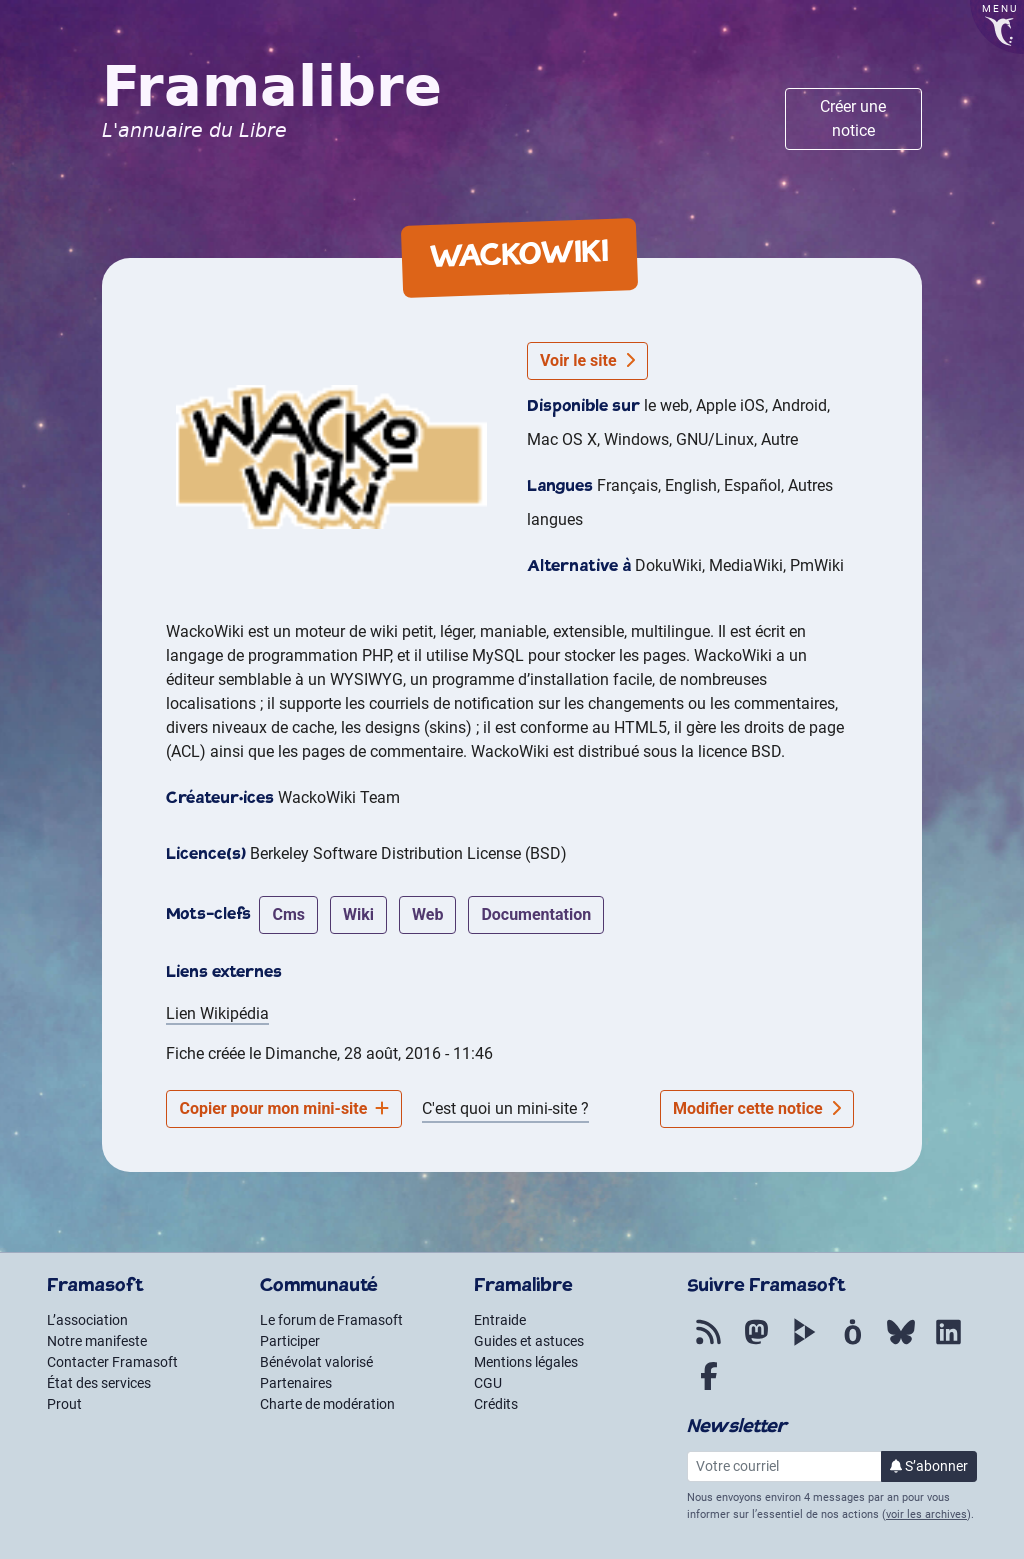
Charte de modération (327, 1404)
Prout (64, 1404)
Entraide (500, 1320)
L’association (87, 1320)
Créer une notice (853, 118)
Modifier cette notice (757, 1108)
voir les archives (926, 1514)
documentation (536, 914)
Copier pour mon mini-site (284, 1108)
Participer (290, 1341)
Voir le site (587, 360)
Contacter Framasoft (112, 1362)
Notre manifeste (97, 1341)
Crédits (496, 1404)
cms (288, 914)
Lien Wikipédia (217, 1013)
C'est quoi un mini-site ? (505, 1108)
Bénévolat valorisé (316, 1362)
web (427, 914)
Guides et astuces (529, 1341)
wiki (358, 914)
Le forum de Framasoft (331, 1320)
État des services (99, 1383)
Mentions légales (526, 1362)
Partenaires (296, 1383)
